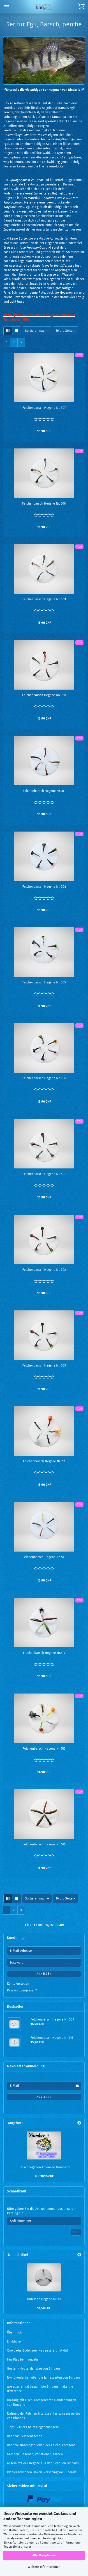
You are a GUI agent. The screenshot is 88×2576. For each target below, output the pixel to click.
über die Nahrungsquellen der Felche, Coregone (41, 2445)
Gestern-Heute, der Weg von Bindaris (34, 2368)
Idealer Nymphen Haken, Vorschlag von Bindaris (41, 2472)
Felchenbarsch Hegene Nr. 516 (44, 1844)
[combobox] (37, 330)
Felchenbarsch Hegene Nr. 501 (44, 1174)
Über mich (14, 2332)
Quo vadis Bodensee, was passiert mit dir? (37, 2350)
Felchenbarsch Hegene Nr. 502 (44, 1270)
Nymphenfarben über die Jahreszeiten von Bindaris (44, 2377)
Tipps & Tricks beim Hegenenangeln (33, 2427)
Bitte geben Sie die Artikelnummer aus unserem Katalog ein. (41, 2211)
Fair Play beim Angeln (22, 2359)
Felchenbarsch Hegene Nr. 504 (44, 887)
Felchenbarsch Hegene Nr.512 (44, 1461)
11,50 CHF (44, 2308)
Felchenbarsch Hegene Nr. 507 (44, 408)
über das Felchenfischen (24, 2436)
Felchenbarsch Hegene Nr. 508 (44, 503)
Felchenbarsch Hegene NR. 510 (44, 695)
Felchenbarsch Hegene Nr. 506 (44, 1078)
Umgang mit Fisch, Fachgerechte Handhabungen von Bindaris (41, 2402)
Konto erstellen (18, 1984)
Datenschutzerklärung (47, 2546)
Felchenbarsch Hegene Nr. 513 (44, 1557)
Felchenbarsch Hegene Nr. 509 (44, 599)
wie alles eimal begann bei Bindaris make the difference (40, 2389)
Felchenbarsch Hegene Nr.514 (44, 1653)
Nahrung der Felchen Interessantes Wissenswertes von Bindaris (43, 2416)
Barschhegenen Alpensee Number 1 (44, 2167)
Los (76, 2232)
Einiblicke (14, 2341)
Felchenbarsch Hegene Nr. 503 (44, 1365)
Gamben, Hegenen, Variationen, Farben (35, 2454)
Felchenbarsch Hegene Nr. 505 (44, 982)
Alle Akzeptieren (44, 2555)
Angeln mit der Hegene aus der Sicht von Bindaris (43, 2463)
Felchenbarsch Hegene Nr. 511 (44, 791)
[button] (7, 330)
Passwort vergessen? (22, 1990)
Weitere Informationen (44, 2567)
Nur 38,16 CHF (44, 2176)
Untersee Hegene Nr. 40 (44, 2299)
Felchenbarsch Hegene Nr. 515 (44, 1749)
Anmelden (44, 1973)
